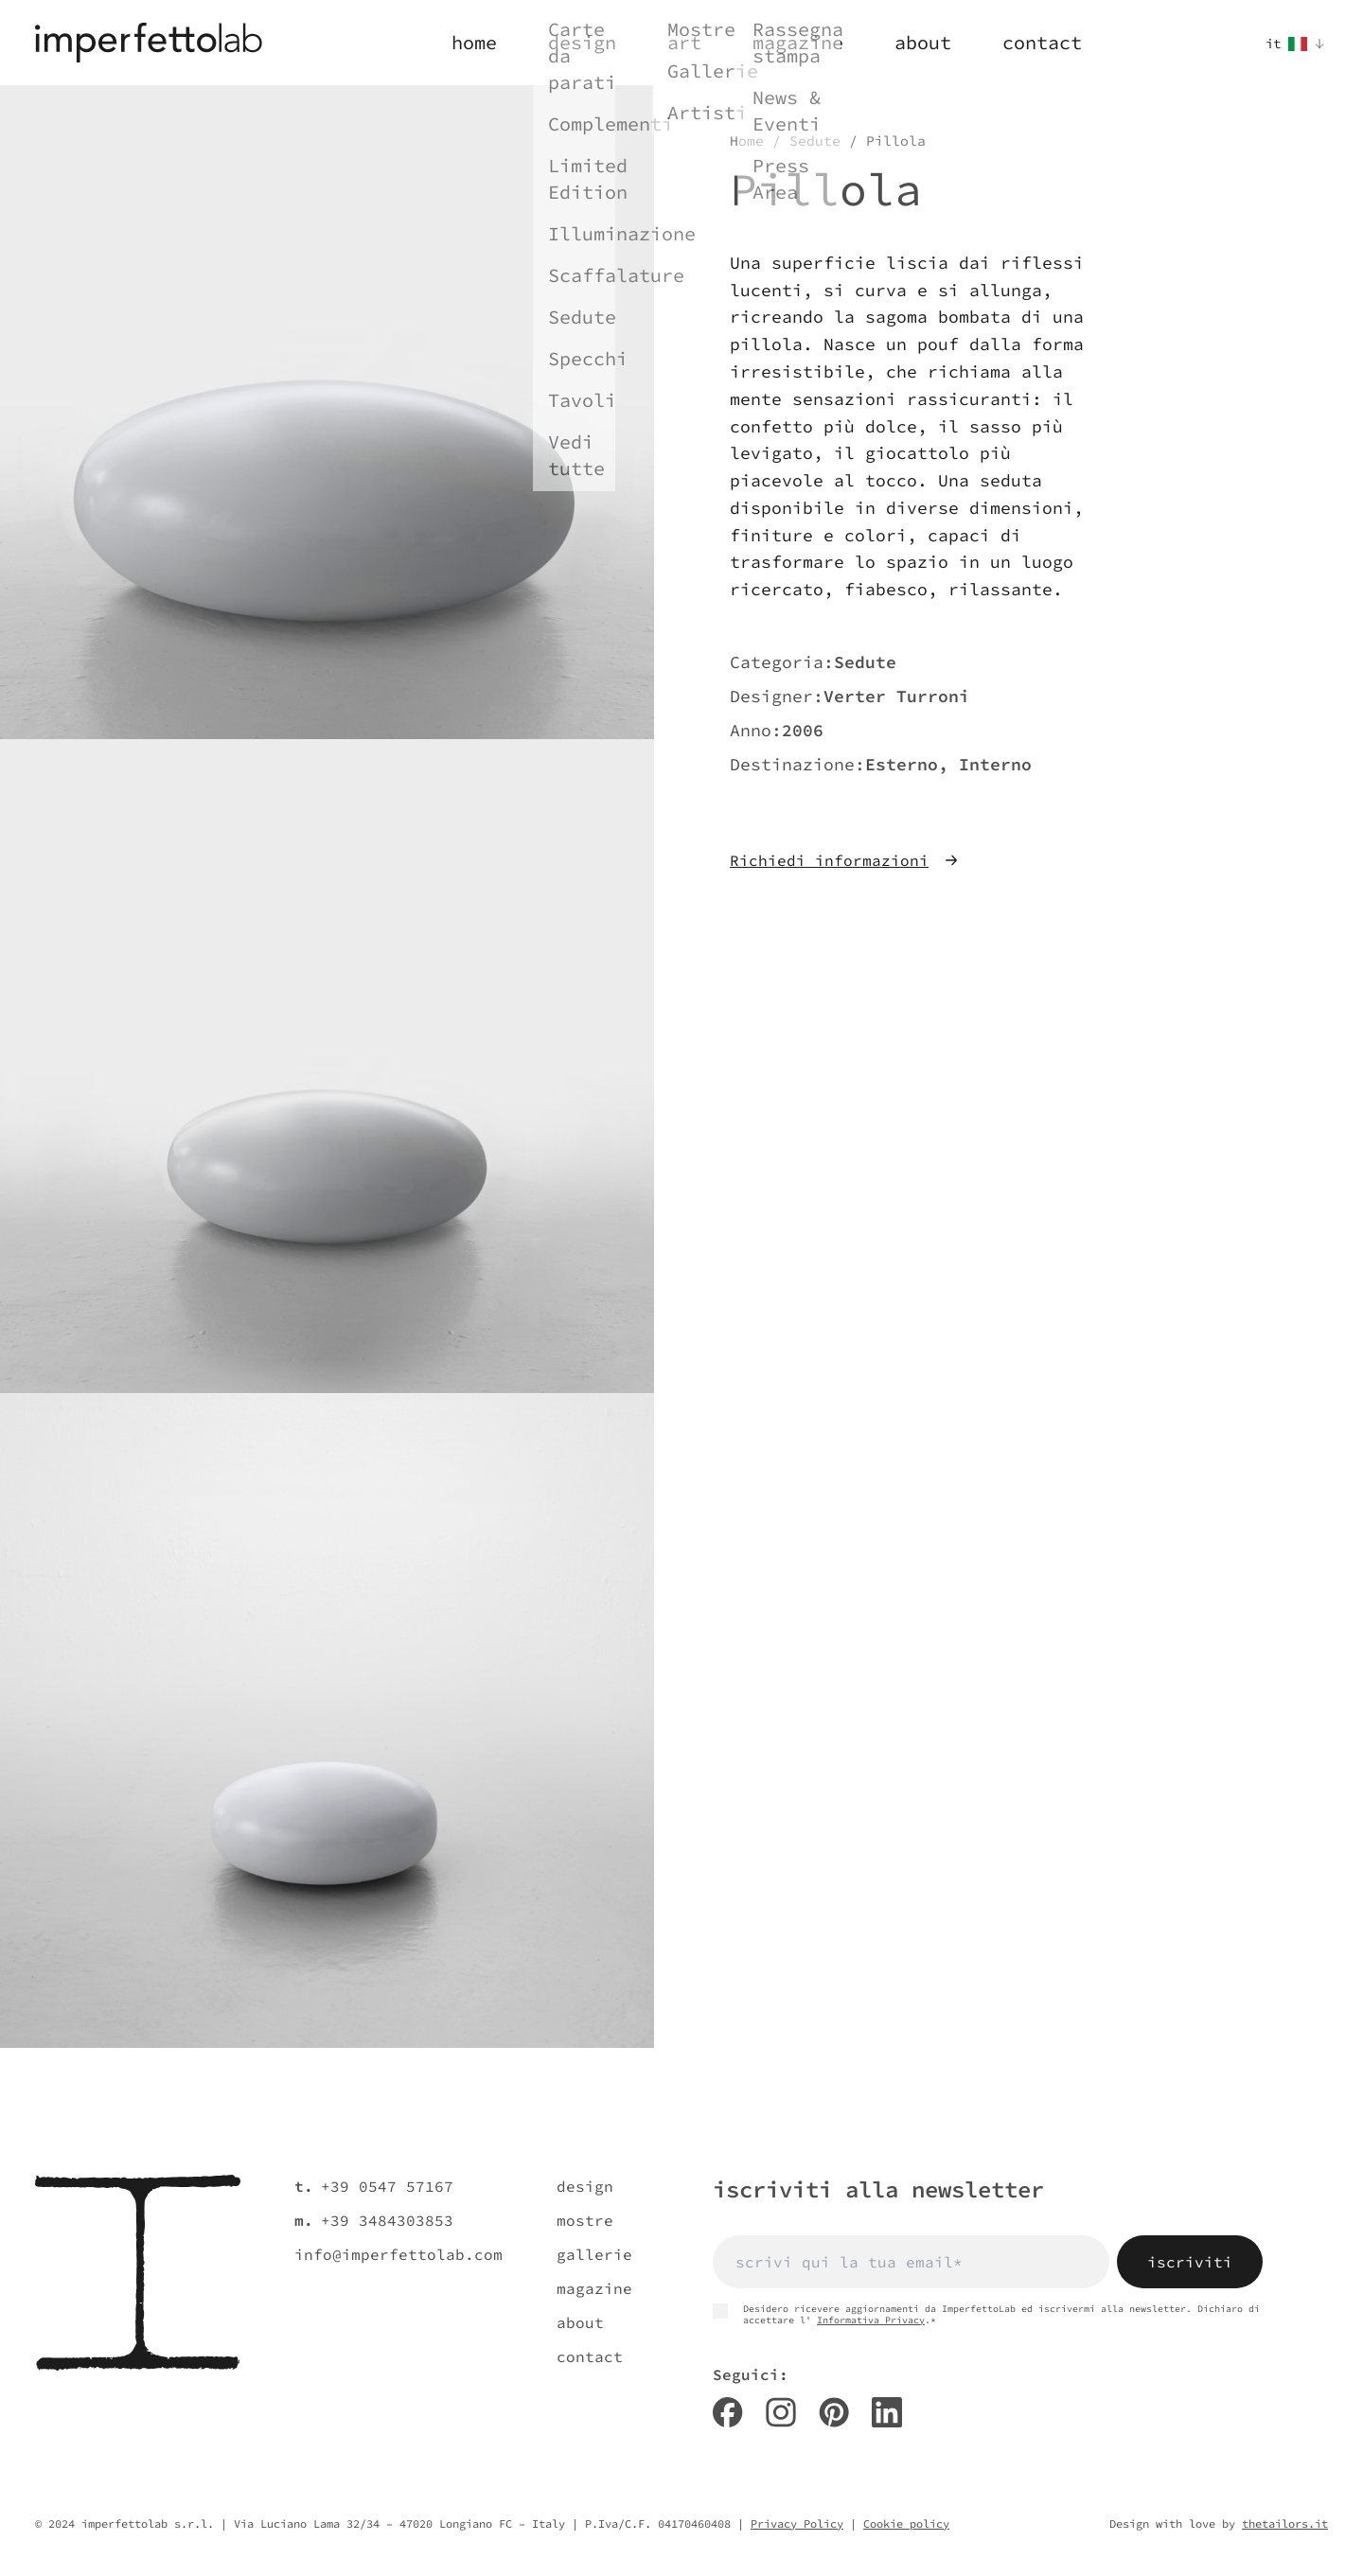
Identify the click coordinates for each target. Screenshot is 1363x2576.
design (585, 2186)
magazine (594, 2288)
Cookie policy (906, 2523)
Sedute (815, 141)
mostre (585, 2220)
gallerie (594, 2254)
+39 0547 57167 (387, 2186)
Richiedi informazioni (844, 860)
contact (590, 2356)
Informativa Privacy (871, 2320)
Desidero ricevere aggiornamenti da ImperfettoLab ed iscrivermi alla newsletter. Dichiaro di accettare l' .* (986, 2314)
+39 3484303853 (387, 2220)
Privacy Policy (797, 2523)
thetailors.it (1285, 2523)
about (580, 2322)
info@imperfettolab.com (398, 2254)
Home (747, 141)
